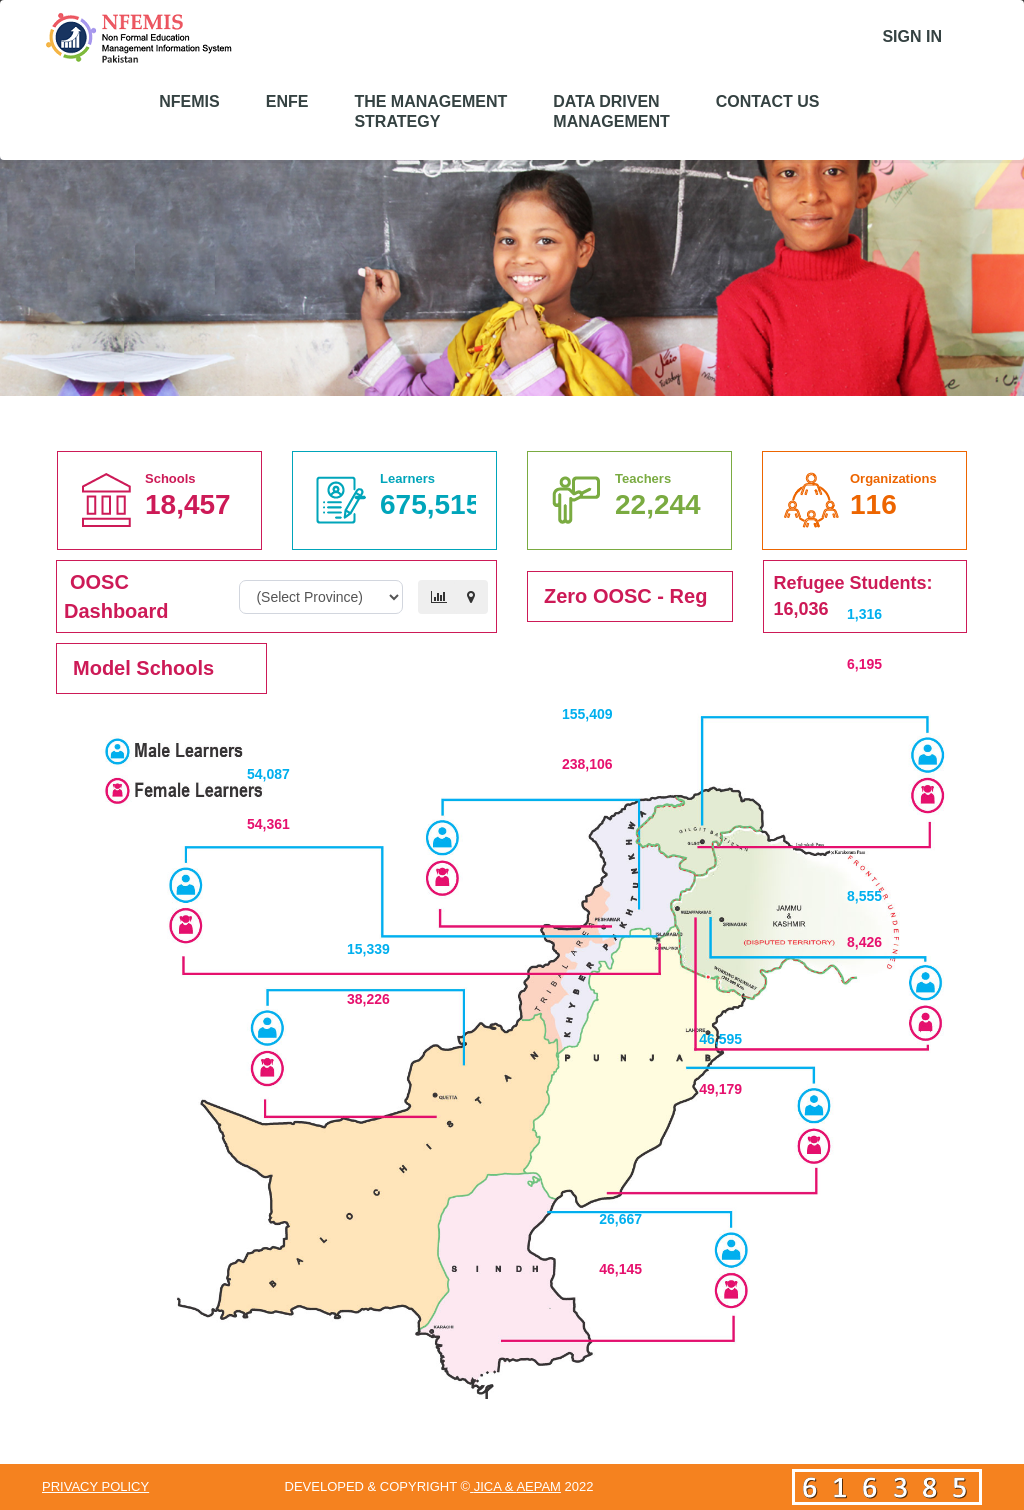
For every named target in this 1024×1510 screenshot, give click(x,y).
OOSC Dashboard (116, 596)
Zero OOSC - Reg (625, 596)
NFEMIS (189, 101)
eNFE (287, 101)
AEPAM (538, 1486)
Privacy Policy (95, 1486)
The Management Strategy (430, 111)
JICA (487, 1486)
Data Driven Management (611, 111)
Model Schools (143, 668)
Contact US (768, 101)
